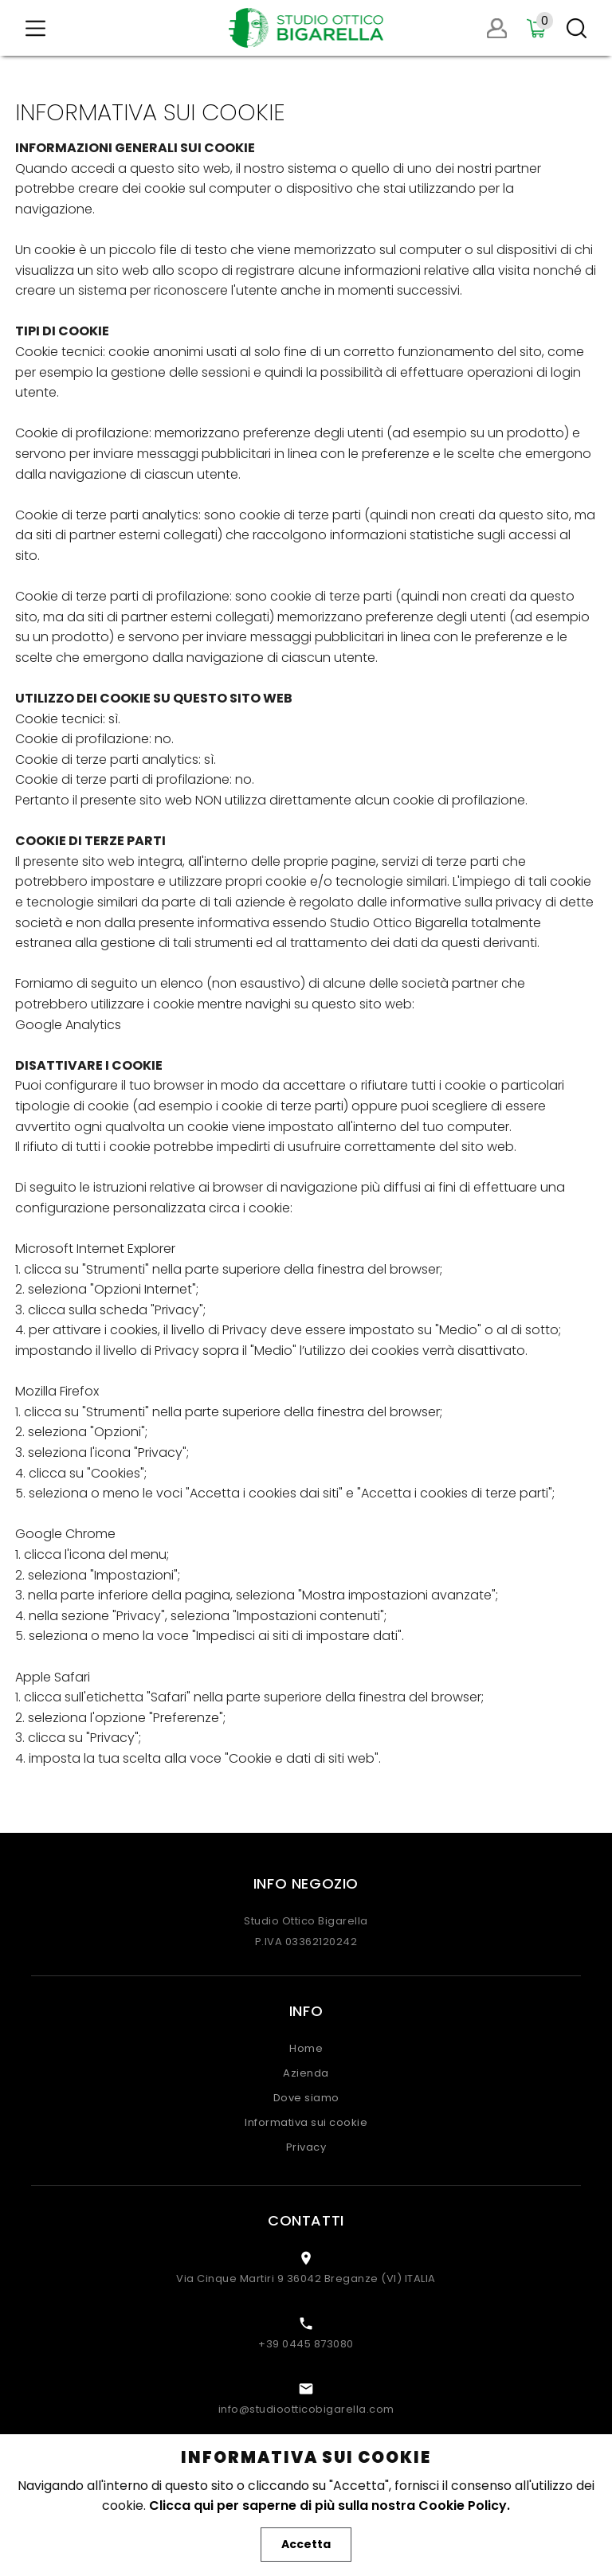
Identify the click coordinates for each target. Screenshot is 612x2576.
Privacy (306, 2147)
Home (306, 2048)
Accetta (306, 2544)
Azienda (306, 2073)
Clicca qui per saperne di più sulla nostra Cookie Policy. (329, 2505)
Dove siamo (306, 2097)
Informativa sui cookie (306, 2122)
